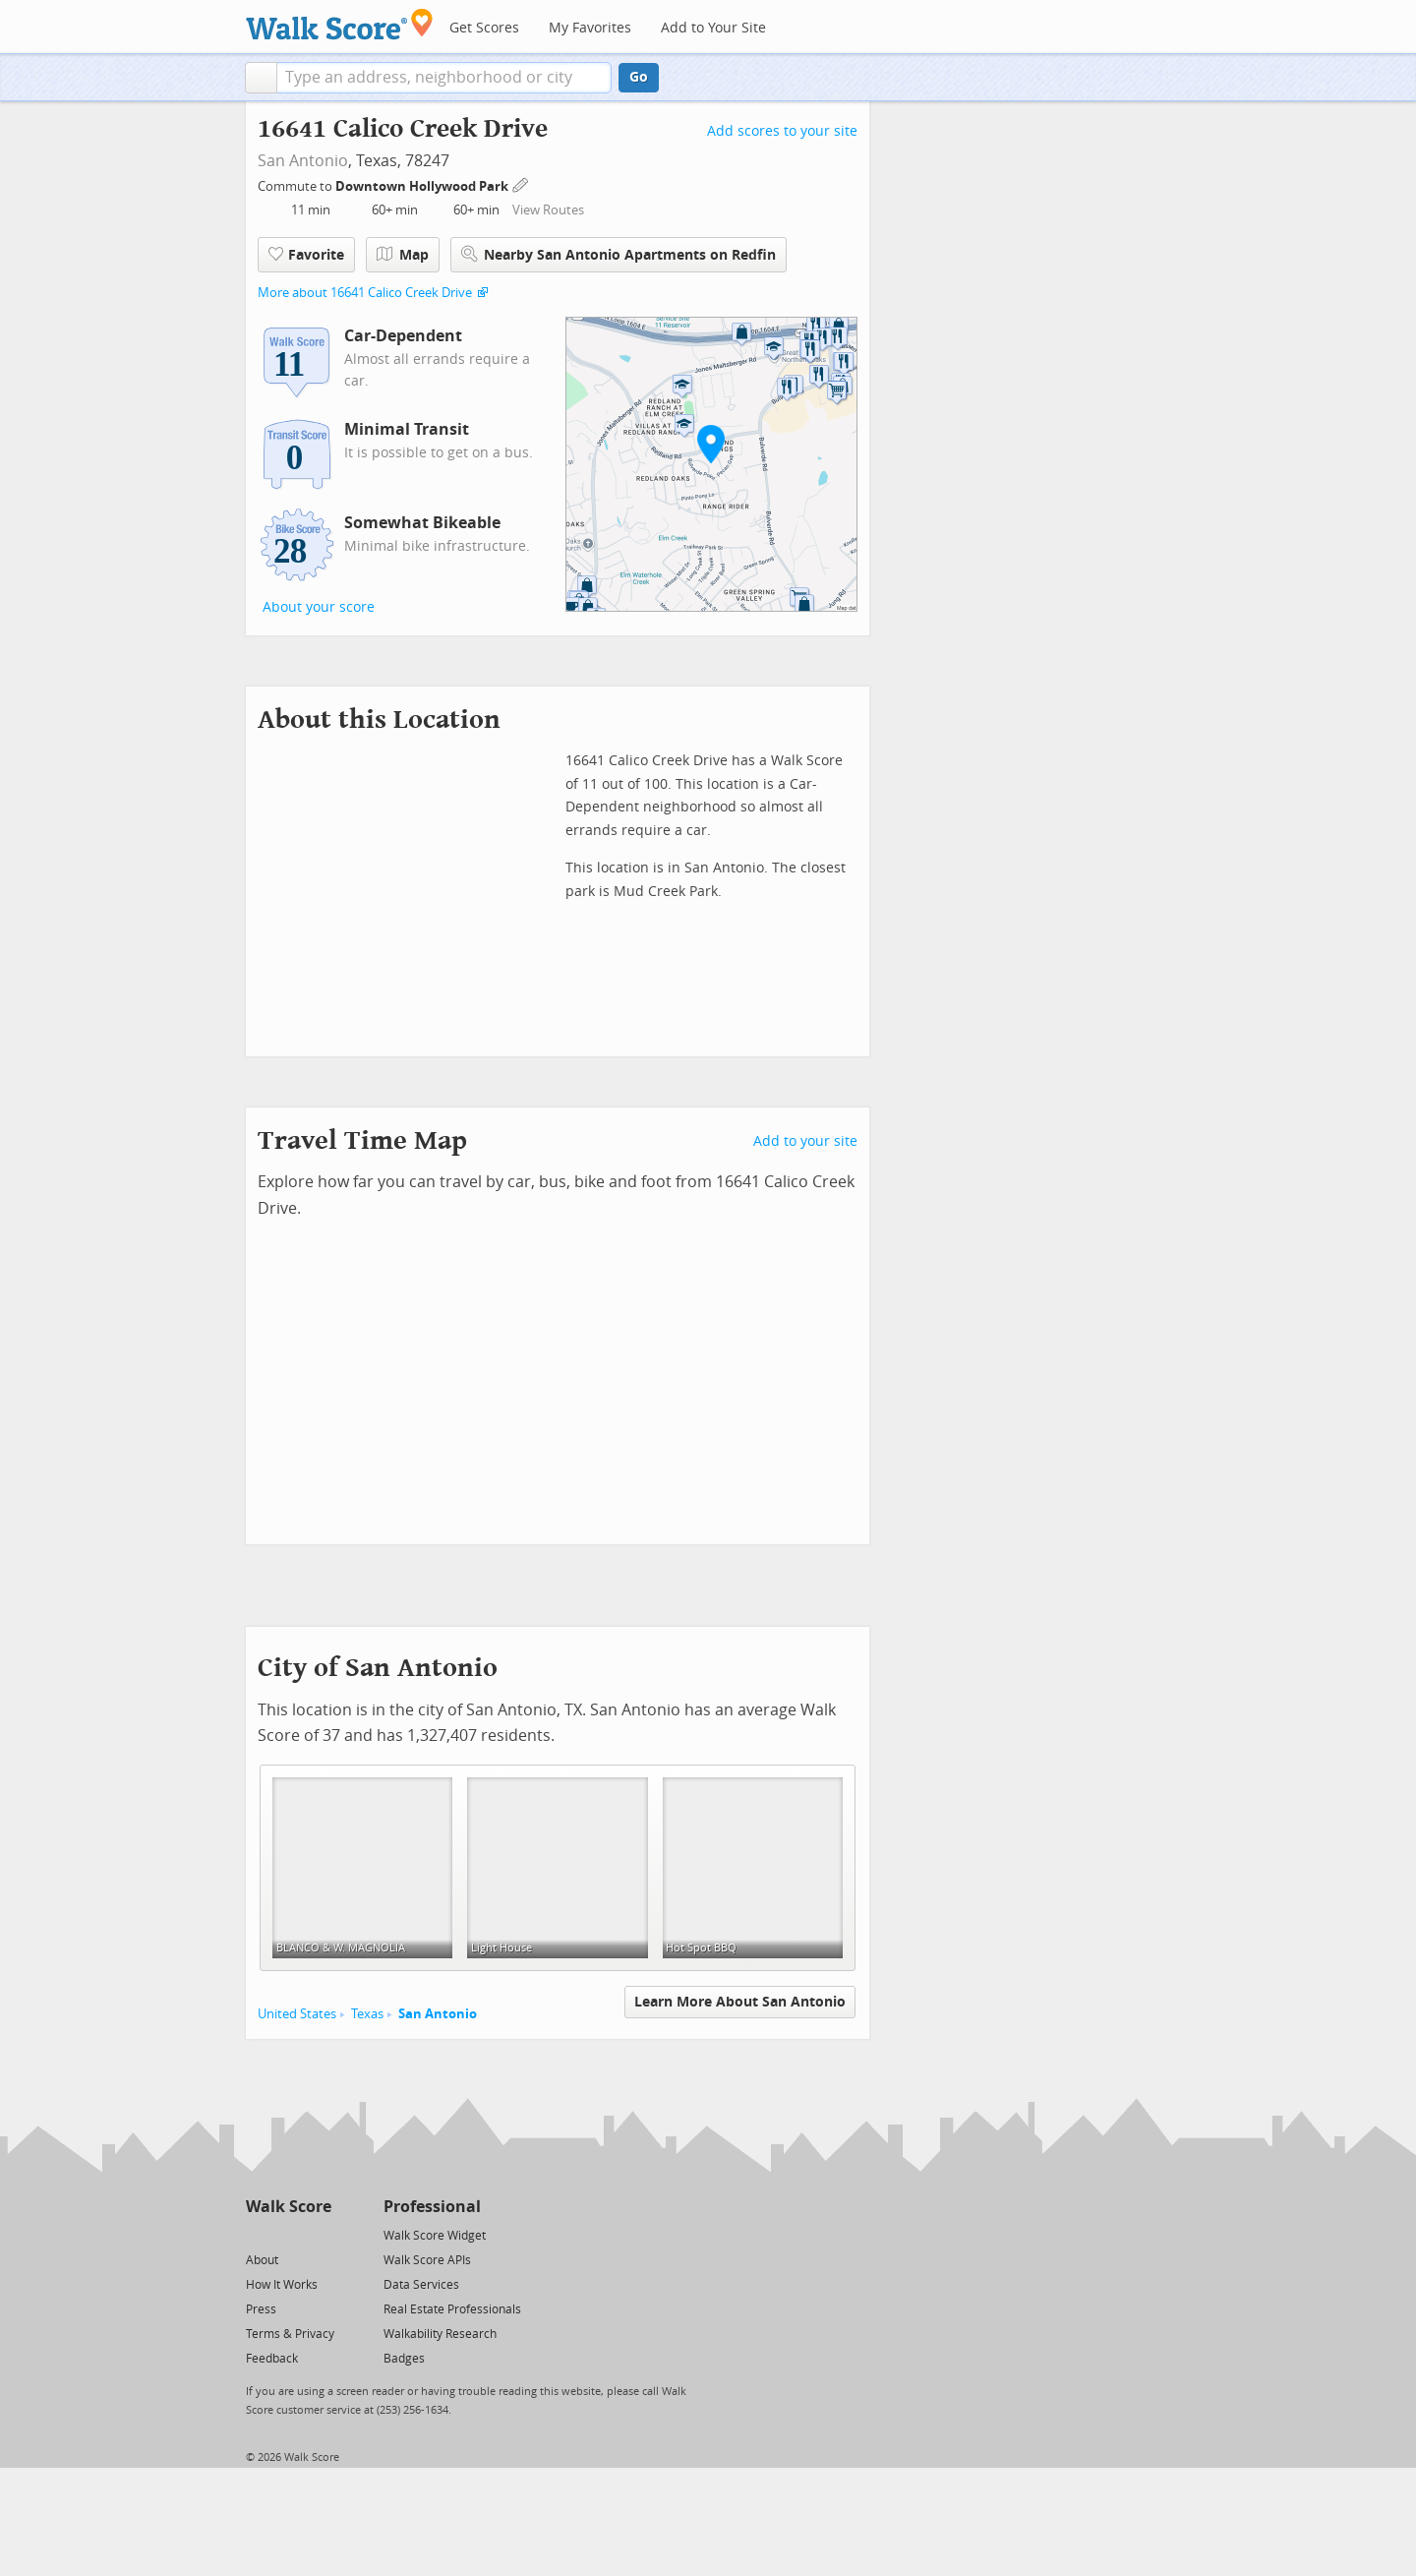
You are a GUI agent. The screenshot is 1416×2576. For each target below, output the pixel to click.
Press (261, 2309)
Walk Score (288, 2206)
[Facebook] (287, 2234)
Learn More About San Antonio (740, 2002)
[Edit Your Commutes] (521, 183)
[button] (261, 77)
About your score (319, 607)
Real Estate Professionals (452, 2309)
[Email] (318, 2234)
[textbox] (444, 77)
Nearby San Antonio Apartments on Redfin (618, 254)
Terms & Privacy (290, 2334)
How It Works (282, 2285)
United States (297, 2014)
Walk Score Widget (435, 2236)
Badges (404, 2359)
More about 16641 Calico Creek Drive (365, 292)
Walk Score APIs (427, 2260)
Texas (367, 2014)
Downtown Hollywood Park (423, 186)
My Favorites (590, 28)
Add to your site (805, 1141)
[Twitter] (257, 2234)
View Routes (548, 210)
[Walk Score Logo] (340, 24)
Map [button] (403, 255)
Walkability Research (440, 2334)
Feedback (272, 2359)
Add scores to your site (782, 131)
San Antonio (303, 160)
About (262, 2260)
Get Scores (484, 28)
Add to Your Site (713, 28)
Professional (432, 2206)
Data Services (421, 2285)
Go (638, 77)
